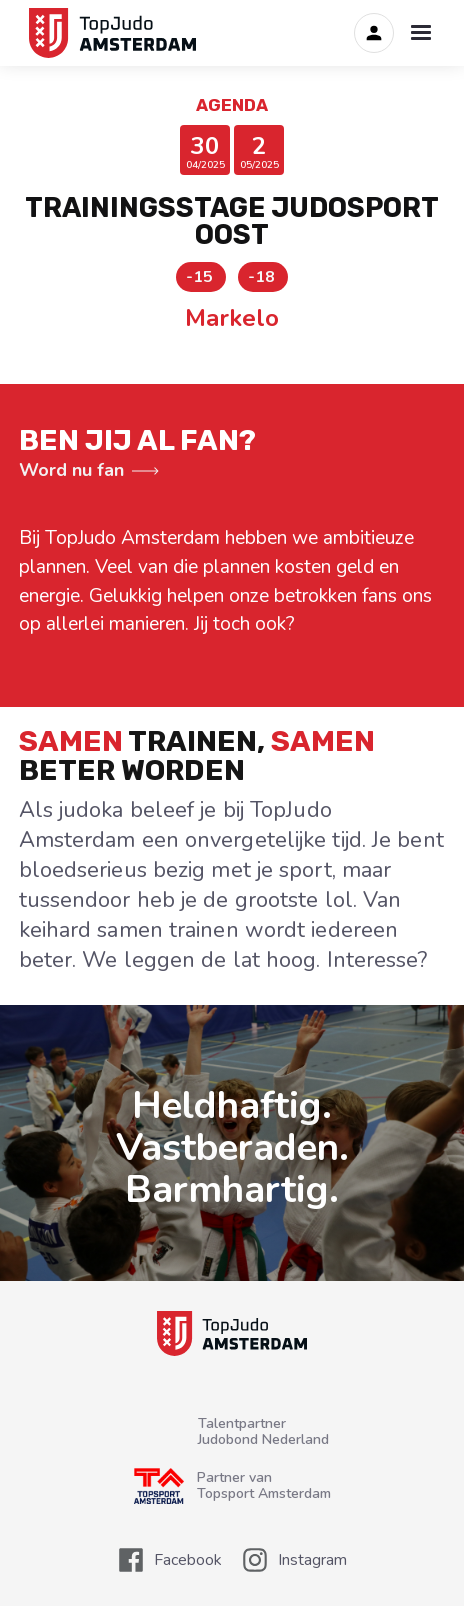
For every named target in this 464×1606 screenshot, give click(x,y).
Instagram (312, 1560)
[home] (109, 33)
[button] (421, 33)
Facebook (188, 1560)
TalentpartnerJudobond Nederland (263, 1432)
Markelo (232, 318)
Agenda (232, 105)
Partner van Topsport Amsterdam (264, 1486)
